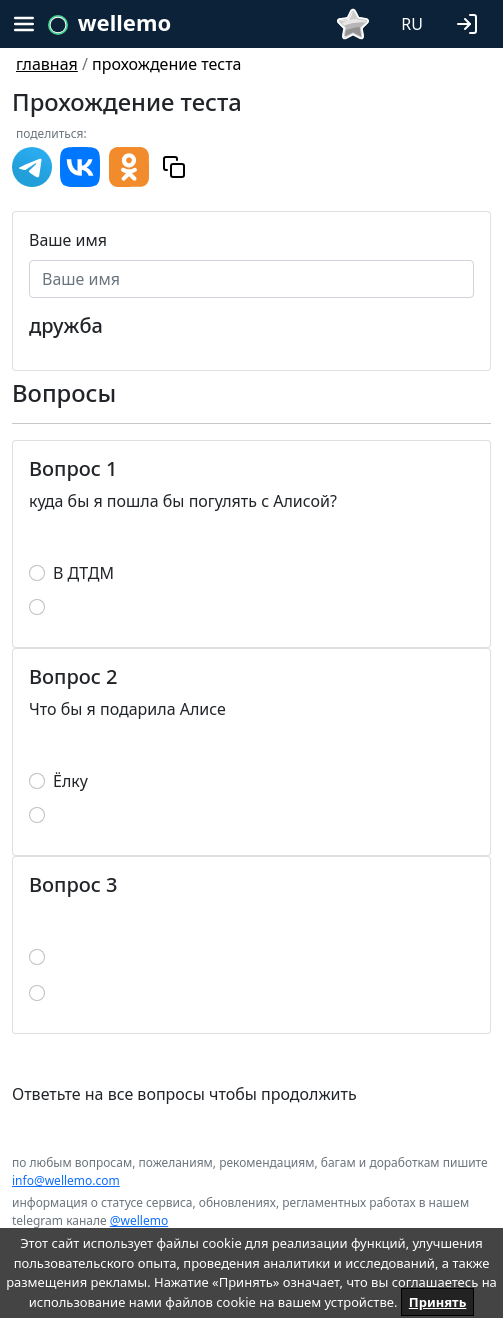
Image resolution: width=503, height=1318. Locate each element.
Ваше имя (68, 240)
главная (47, 64)
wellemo (124, 22)
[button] (471, 22)
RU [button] (412, 24)
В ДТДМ (83, 573)
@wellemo (139, 1220)
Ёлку (70, 781)
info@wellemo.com (66, 1180)
